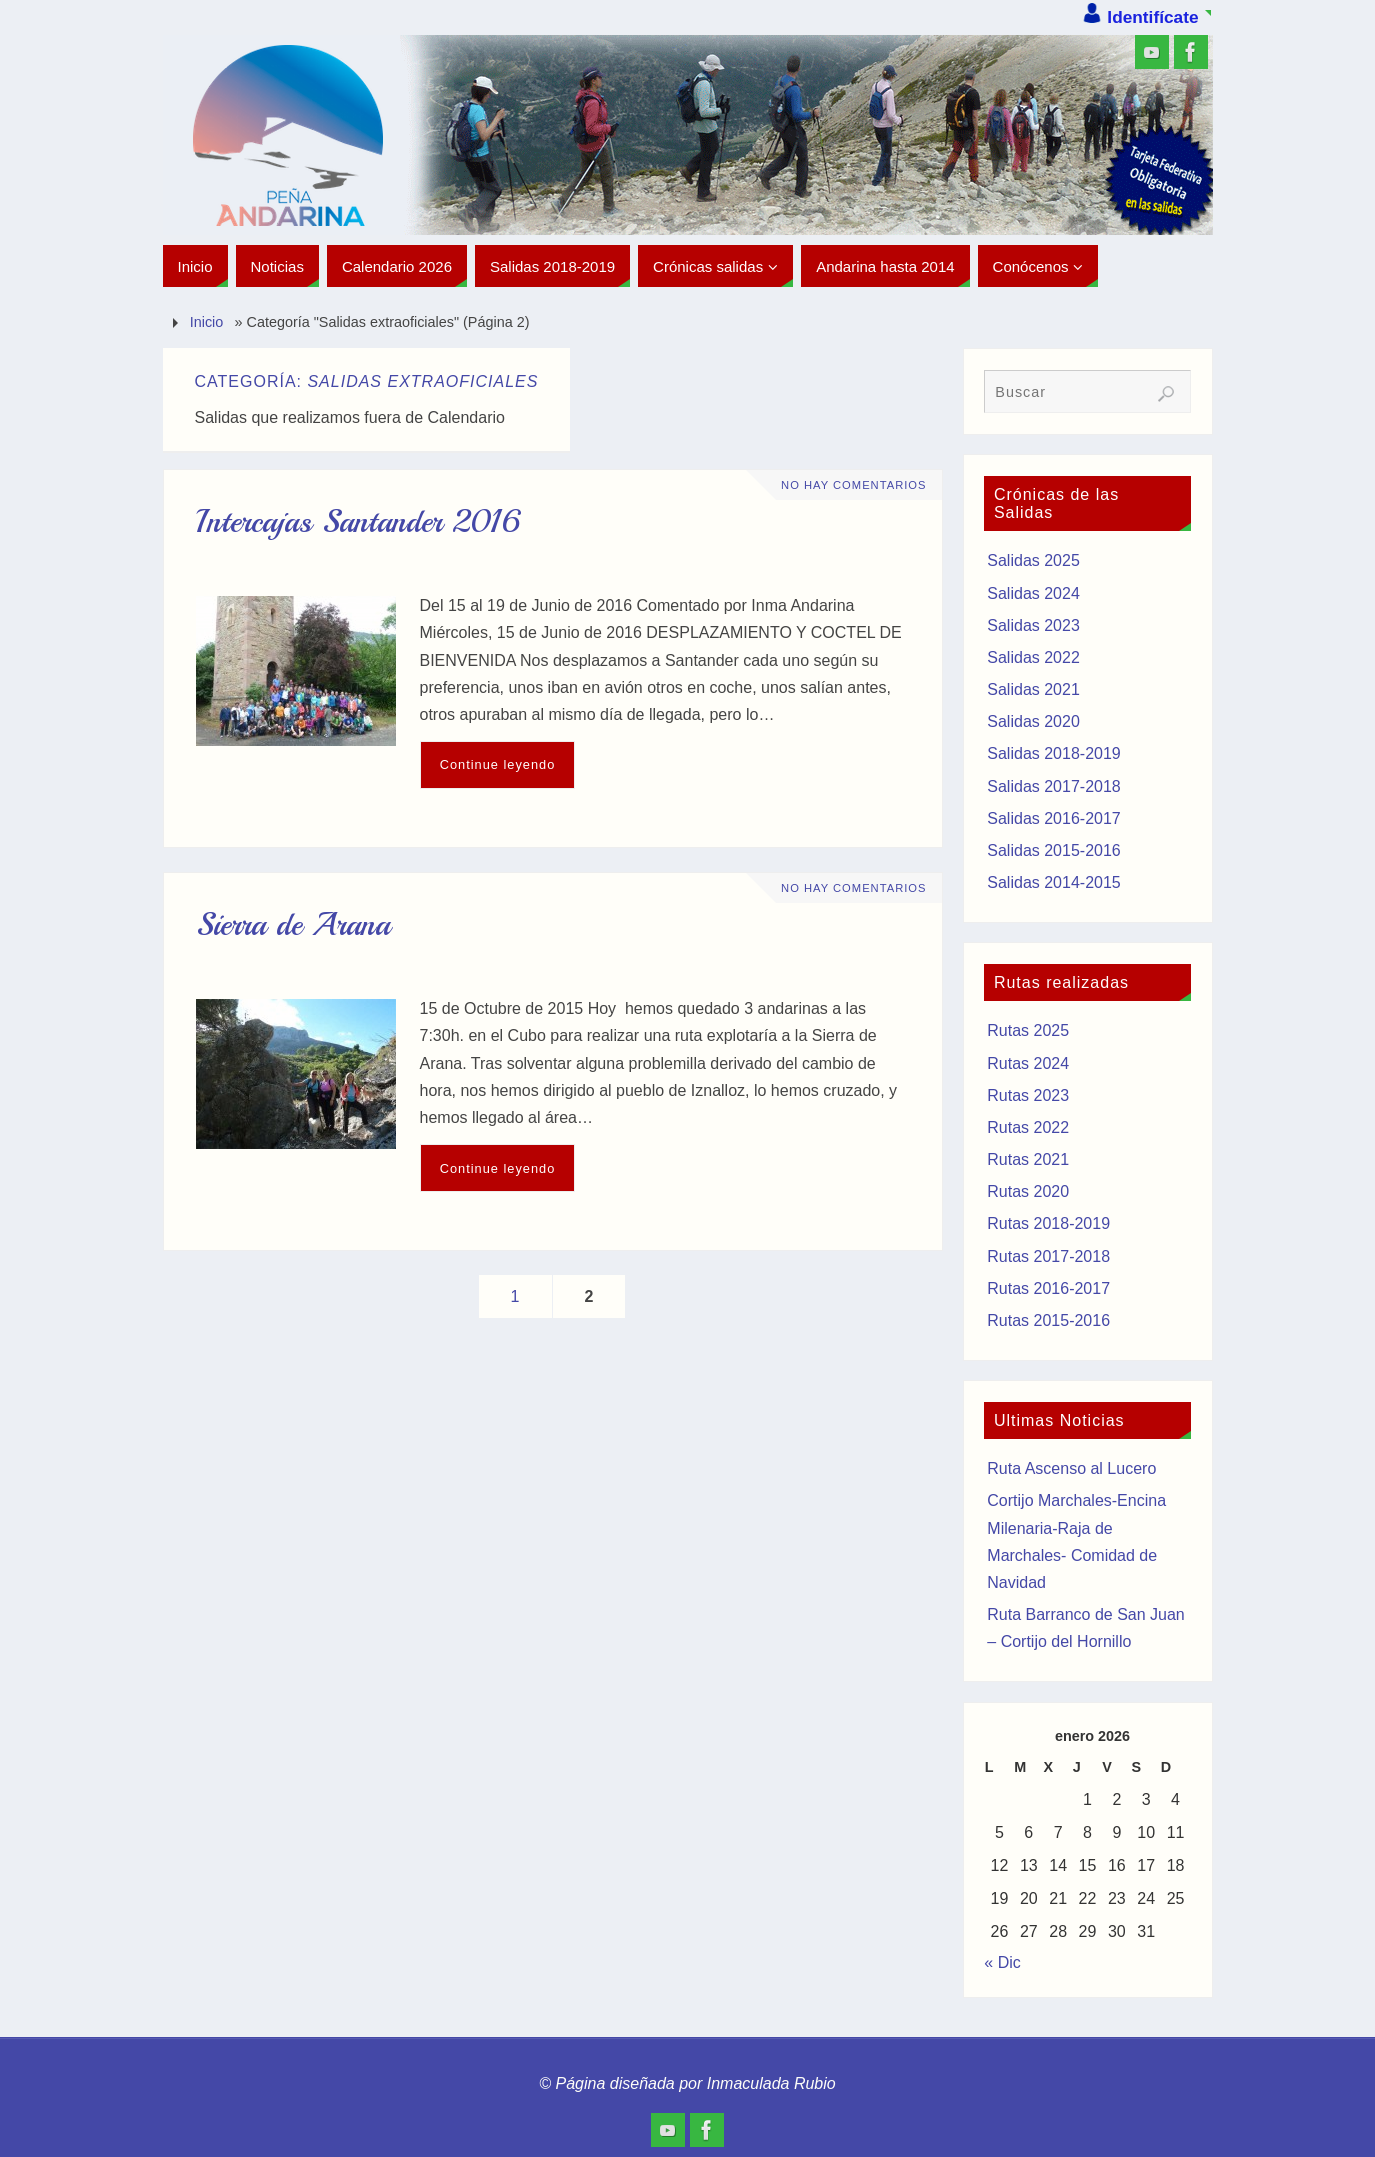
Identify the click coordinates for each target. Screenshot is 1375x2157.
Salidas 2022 (1033, 657)
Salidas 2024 (1033, 593)
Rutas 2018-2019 (1048, 1223)
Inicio (207, 322)
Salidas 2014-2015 (1053, 882)
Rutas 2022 (1028, 1127)
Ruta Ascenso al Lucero (1071, 1468)
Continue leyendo (498, 764)
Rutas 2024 (1028, 1063)
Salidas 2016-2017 (1053, 818)
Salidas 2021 (1033, 689)
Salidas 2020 (1033, 721)
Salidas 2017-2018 (1053, 786)
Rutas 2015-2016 (1048, 1320)
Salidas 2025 (1033, 560)
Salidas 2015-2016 (1053, 850)
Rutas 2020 (1028, 1191)
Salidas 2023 (1033, 625)
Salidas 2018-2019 (1053, 753)
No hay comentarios (853, 485)
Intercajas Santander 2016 (358, 522)
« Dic (1002, 1962)
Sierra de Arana (293, 925)
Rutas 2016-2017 (1048, 1288)
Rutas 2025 (1028, 1030)
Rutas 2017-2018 (1048, 1256)
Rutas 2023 (1028, 1095)
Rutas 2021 (1028, 1159)
